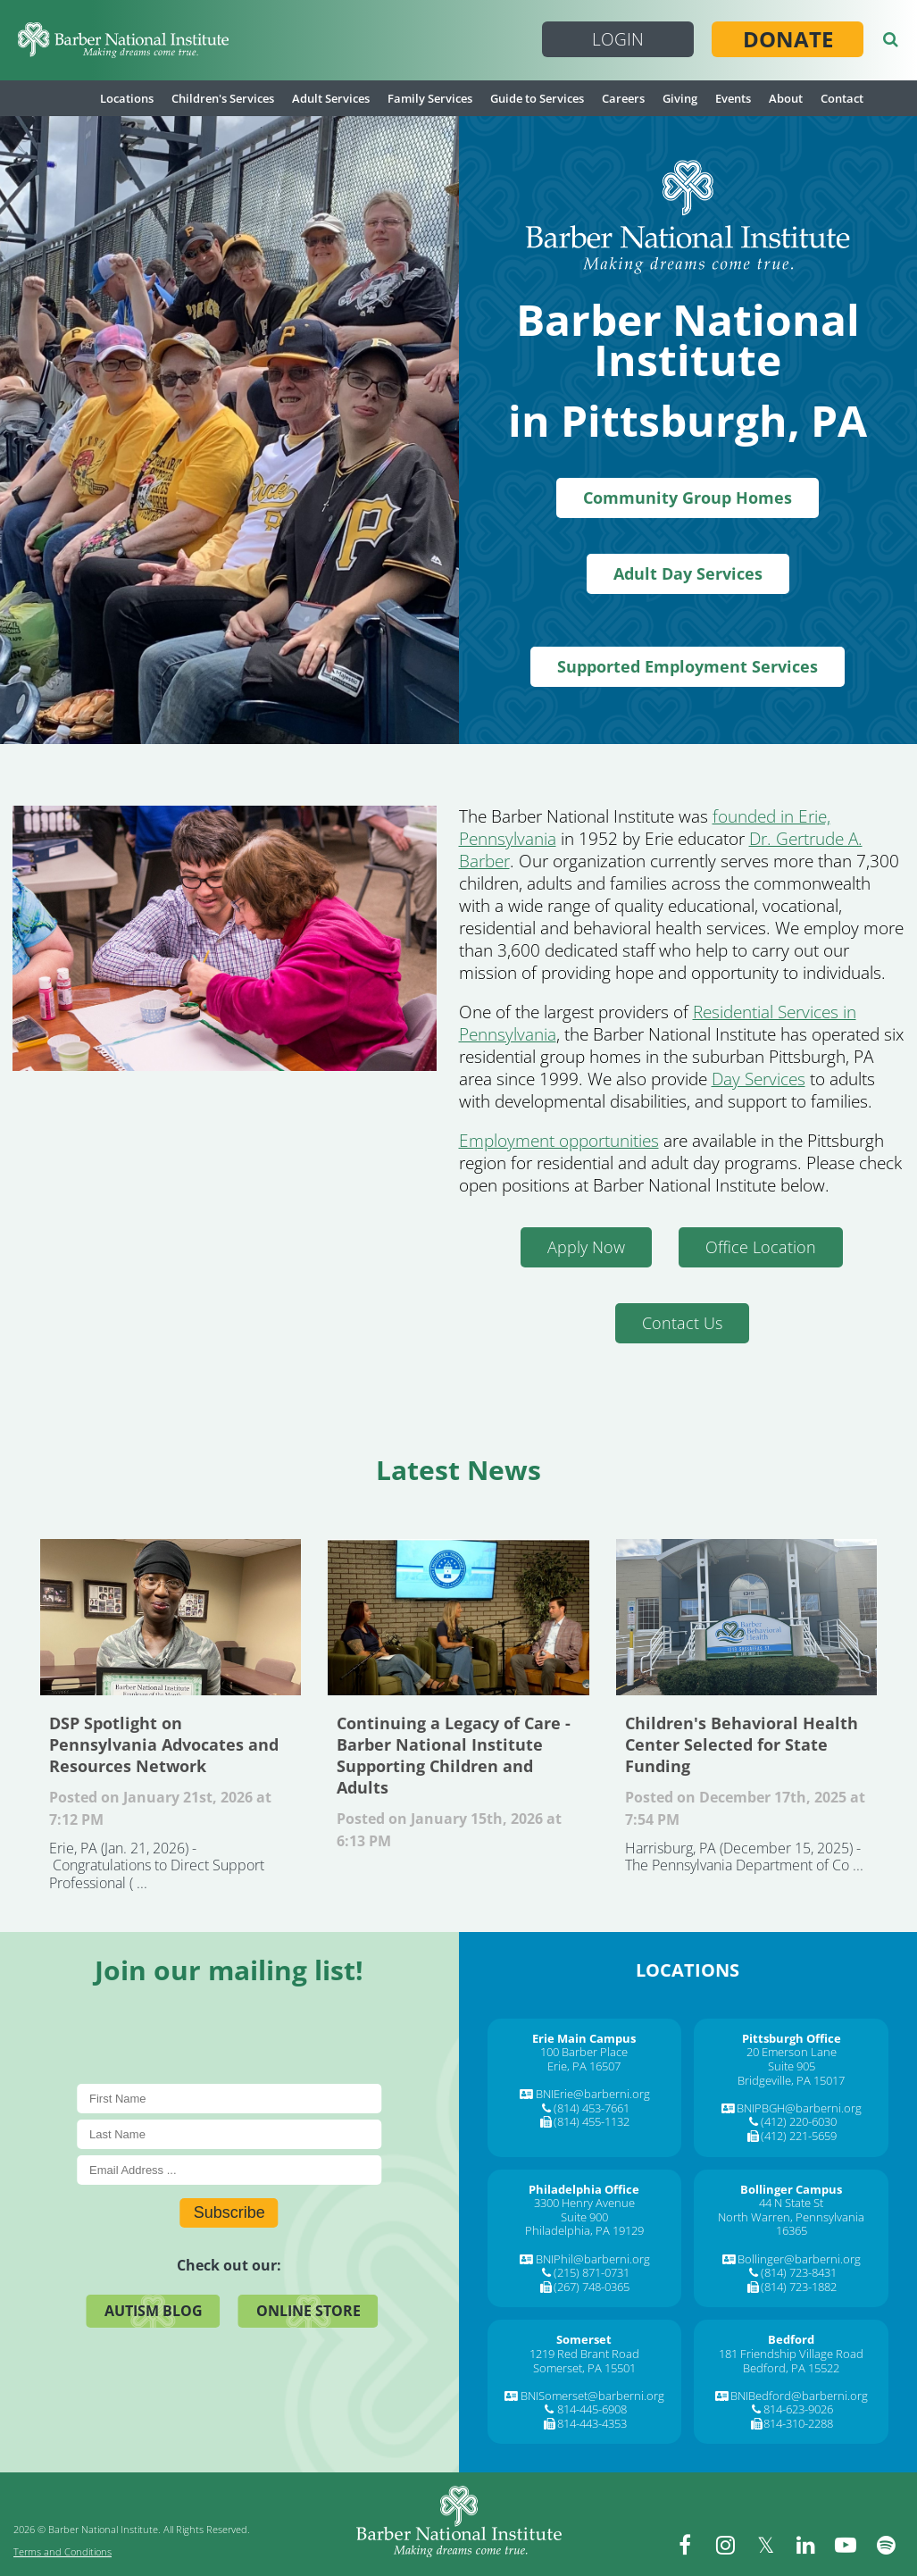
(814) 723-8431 (799, 2272)
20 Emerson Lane (791, 2052)
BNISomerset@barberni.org (592, 2396)
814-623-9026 (798, 2409)
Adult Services (331, 98)
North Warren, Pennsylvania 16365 (791, 2224)
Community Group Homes (687, 497)
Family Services (430, 98)
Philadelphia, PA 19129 (584, 2230)
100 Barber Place (584, 2052)
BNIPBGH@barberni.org (799, 2108)
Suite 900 (584, 2217)
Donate (788, 39)
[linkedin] (805, 2545)
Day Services (758, 1079)
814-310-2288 (798, 2423)
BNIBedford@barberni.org (799, 2396)
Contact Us (682, 1323)
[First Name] (229, 2098)
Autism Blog (153, 2311)
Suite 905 (791, 2066)
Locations (127, 98)
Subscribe (229, 2212)
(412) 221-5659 (799, 2136)
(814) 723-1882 (799, 2287)
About (786, 98)
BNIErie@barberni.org (593, 2094)
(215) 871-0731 (591, 2272)
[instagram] (725, 2545)
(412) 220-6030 (799, 2121)
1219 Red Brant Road (584, 2354)
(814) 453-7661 (591, 2108)
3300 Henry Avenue (584, 2203)
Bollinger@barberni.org (799, 2259)
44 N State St (791, 2203)
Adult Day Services (688, 573)
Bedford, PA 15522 (791, 2368)
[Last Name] (229, 2134)
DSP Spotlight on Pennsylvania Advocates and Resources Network (170, 1617)
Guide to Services (537, 98)
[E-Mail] (229, 2170)
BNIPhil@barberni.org (593, 2259)
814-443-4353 (592, 2423)
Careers (623, 98)
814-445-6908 (592, 2409)
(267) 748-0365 (591, 2287)
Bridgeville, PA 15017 (791, 2080)
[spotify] (886, 2545)
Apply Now (586, 1247)
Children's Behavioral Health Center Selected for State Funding (746, 1617)
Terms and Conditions (62, 2551)
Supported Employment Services (687, 666)
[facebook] (685, 2545)
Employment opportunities (559, 1140)
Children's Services (222, 98)
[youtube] (845, 2545)
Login (618, 39)
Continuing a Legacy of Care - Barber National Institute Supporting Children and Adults (458, 1617)
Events (733, 98)
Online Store (308, 2311)
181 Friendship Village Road (791, 2354)
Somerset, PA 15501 (584, 2368)
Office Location (760, 1247)
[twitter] (765, 2545)
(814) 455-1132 (591, 2121)
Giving (680, 98)
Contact (842, 98)
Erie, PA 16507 (584, 2066)
